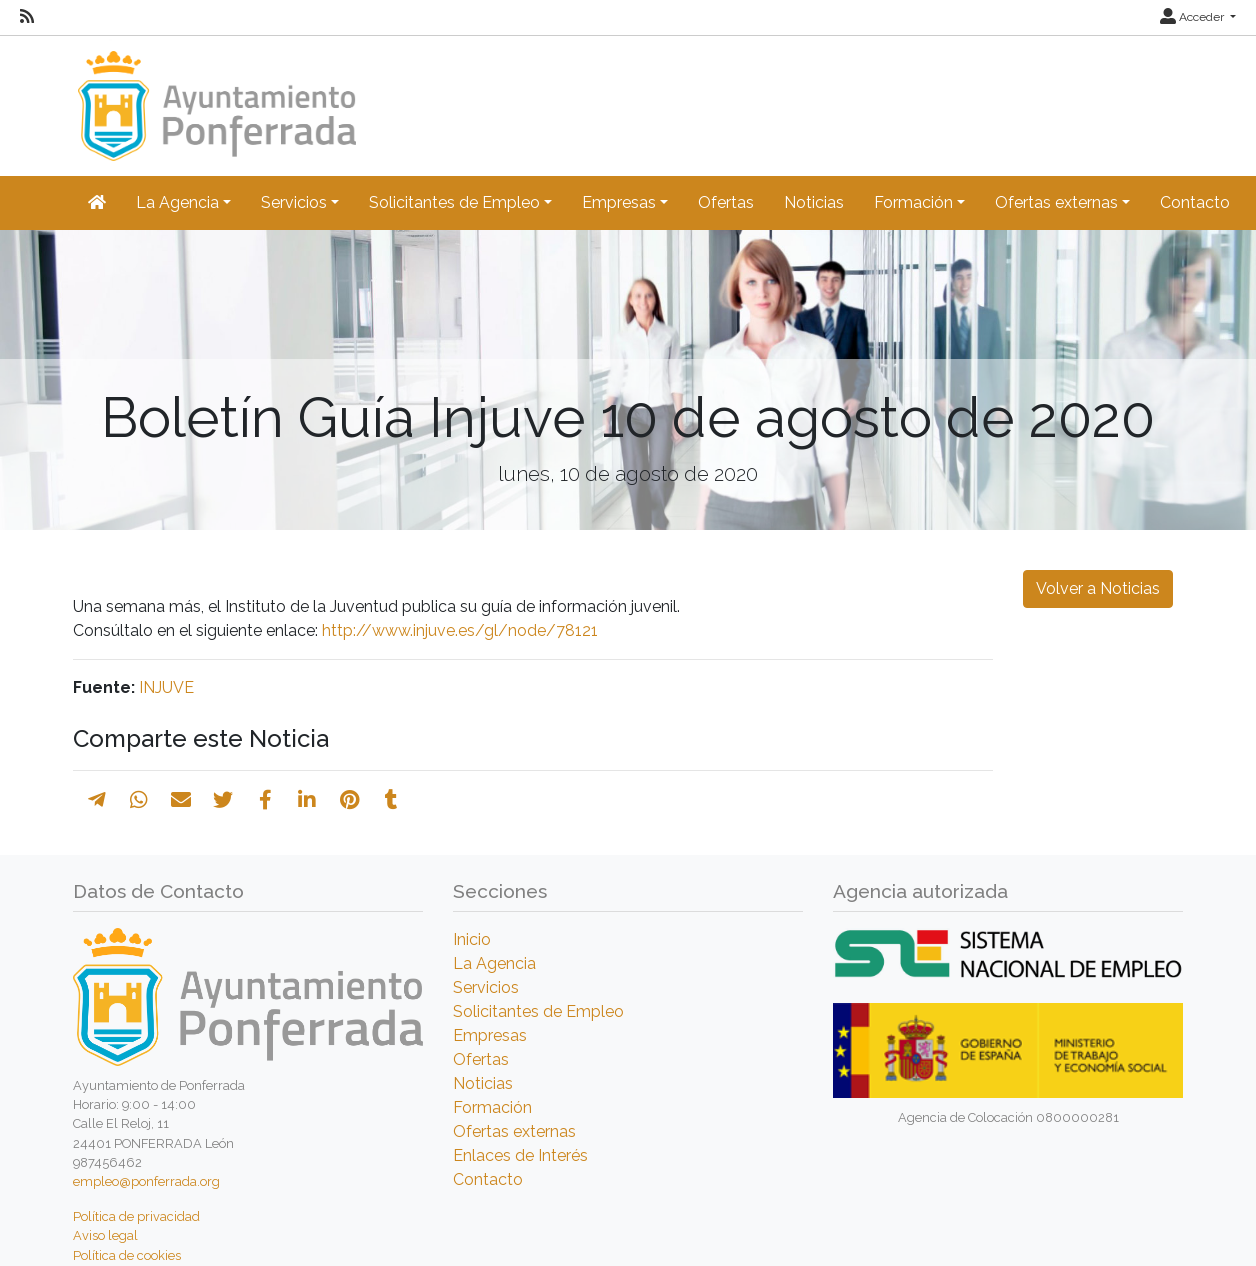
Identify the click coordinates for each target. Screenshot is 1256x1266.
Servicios (486, 987)
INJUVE (166, 687)
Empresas (490, 1035)
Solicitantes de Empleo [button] (454, 202)
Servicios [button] (294, 202)
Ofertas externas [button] (1056, 202)
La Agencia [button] (177, 202)
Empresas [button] (619, 202)
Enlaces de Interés (520, 1155)
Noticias (814, 202)
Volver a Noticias (1098, 588)
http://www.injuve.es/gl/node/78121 (460, 630)
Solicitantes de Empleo (538, 1011)
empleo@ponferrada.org (146, 1181)
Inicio (472, 939)
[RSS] (27, 17)
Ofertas (726, 202)
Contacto (1195, 202)
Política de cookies (127, 1255)
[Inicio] (214, 96)
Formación (492, 1107)
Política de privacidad (136, 1216)
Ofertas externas (514, 1131)
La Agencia (494, 963)
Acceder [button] (1193, 17)
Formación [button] (913, 202)
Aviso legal (105, 1235)
